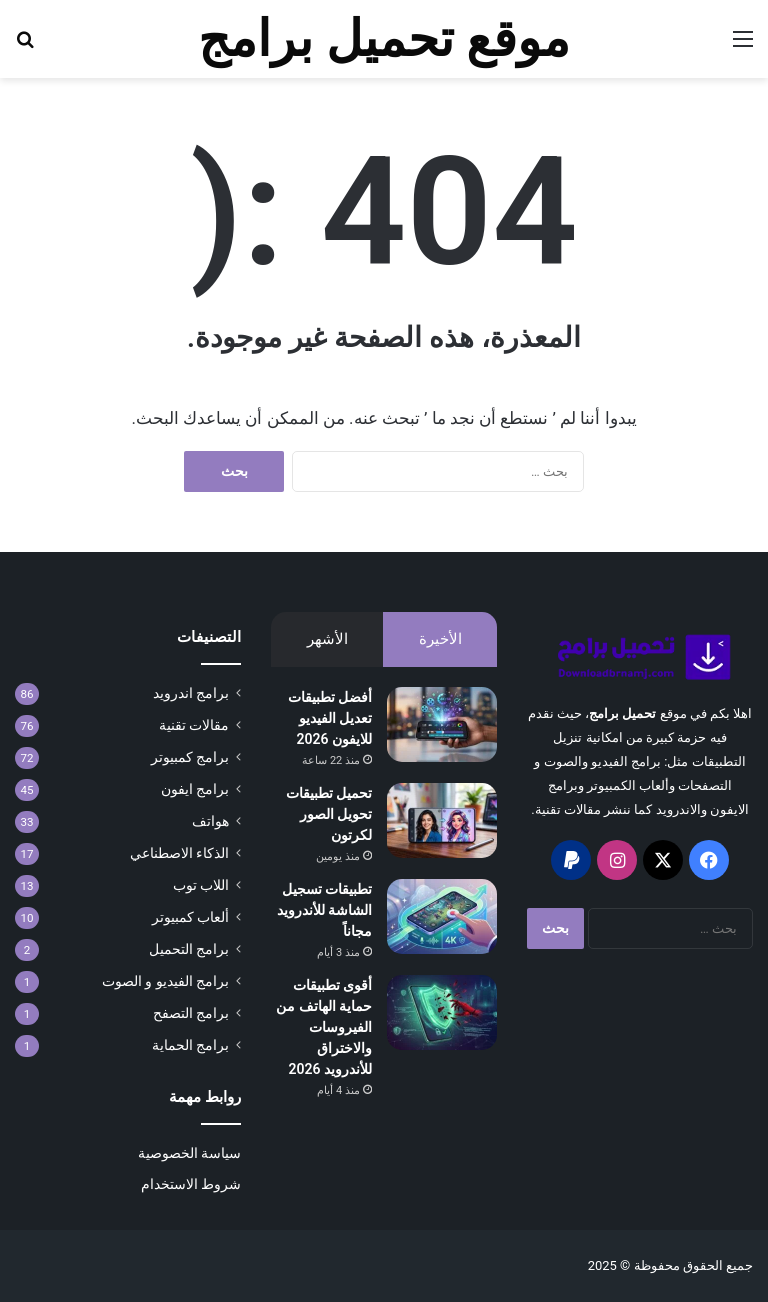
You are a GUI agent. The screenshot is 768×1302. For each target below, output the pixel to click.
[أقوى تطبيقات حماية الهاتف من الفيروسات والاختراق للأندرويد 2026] (442, 1012)
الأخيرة (440, 639)
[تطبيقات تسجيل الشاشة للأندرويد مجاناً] (442, 916)
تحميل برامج (622, 713)
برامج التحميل (189, 949)
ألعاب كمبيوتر (190, 917)
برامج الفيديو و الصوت (165, 981)
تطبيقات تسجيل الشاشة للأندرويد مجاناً (324, 910)
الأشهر (327, 639)
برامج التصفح (191, 1013)
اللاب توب (201, 885)
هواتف (210, 821)
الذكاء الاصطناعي (179, 853)
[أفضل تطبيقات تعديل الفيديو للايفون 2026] (442, 724)
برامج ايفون (195, 789)
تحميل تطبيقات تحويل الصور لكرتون (329, 814)
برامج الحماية (190, 1045)
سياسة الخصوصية (189, 1153)
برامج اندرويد (191, 693)
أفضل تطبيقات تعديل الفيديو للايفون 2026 (330, 718)
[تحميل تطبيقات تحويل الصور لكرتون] (442, 820)
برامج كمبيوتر (190, 757)
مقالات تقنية (194, 725)
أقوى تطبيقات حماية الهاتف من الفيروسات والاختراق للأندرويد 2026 (324, 1027)
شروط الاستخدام (191, 1184)
